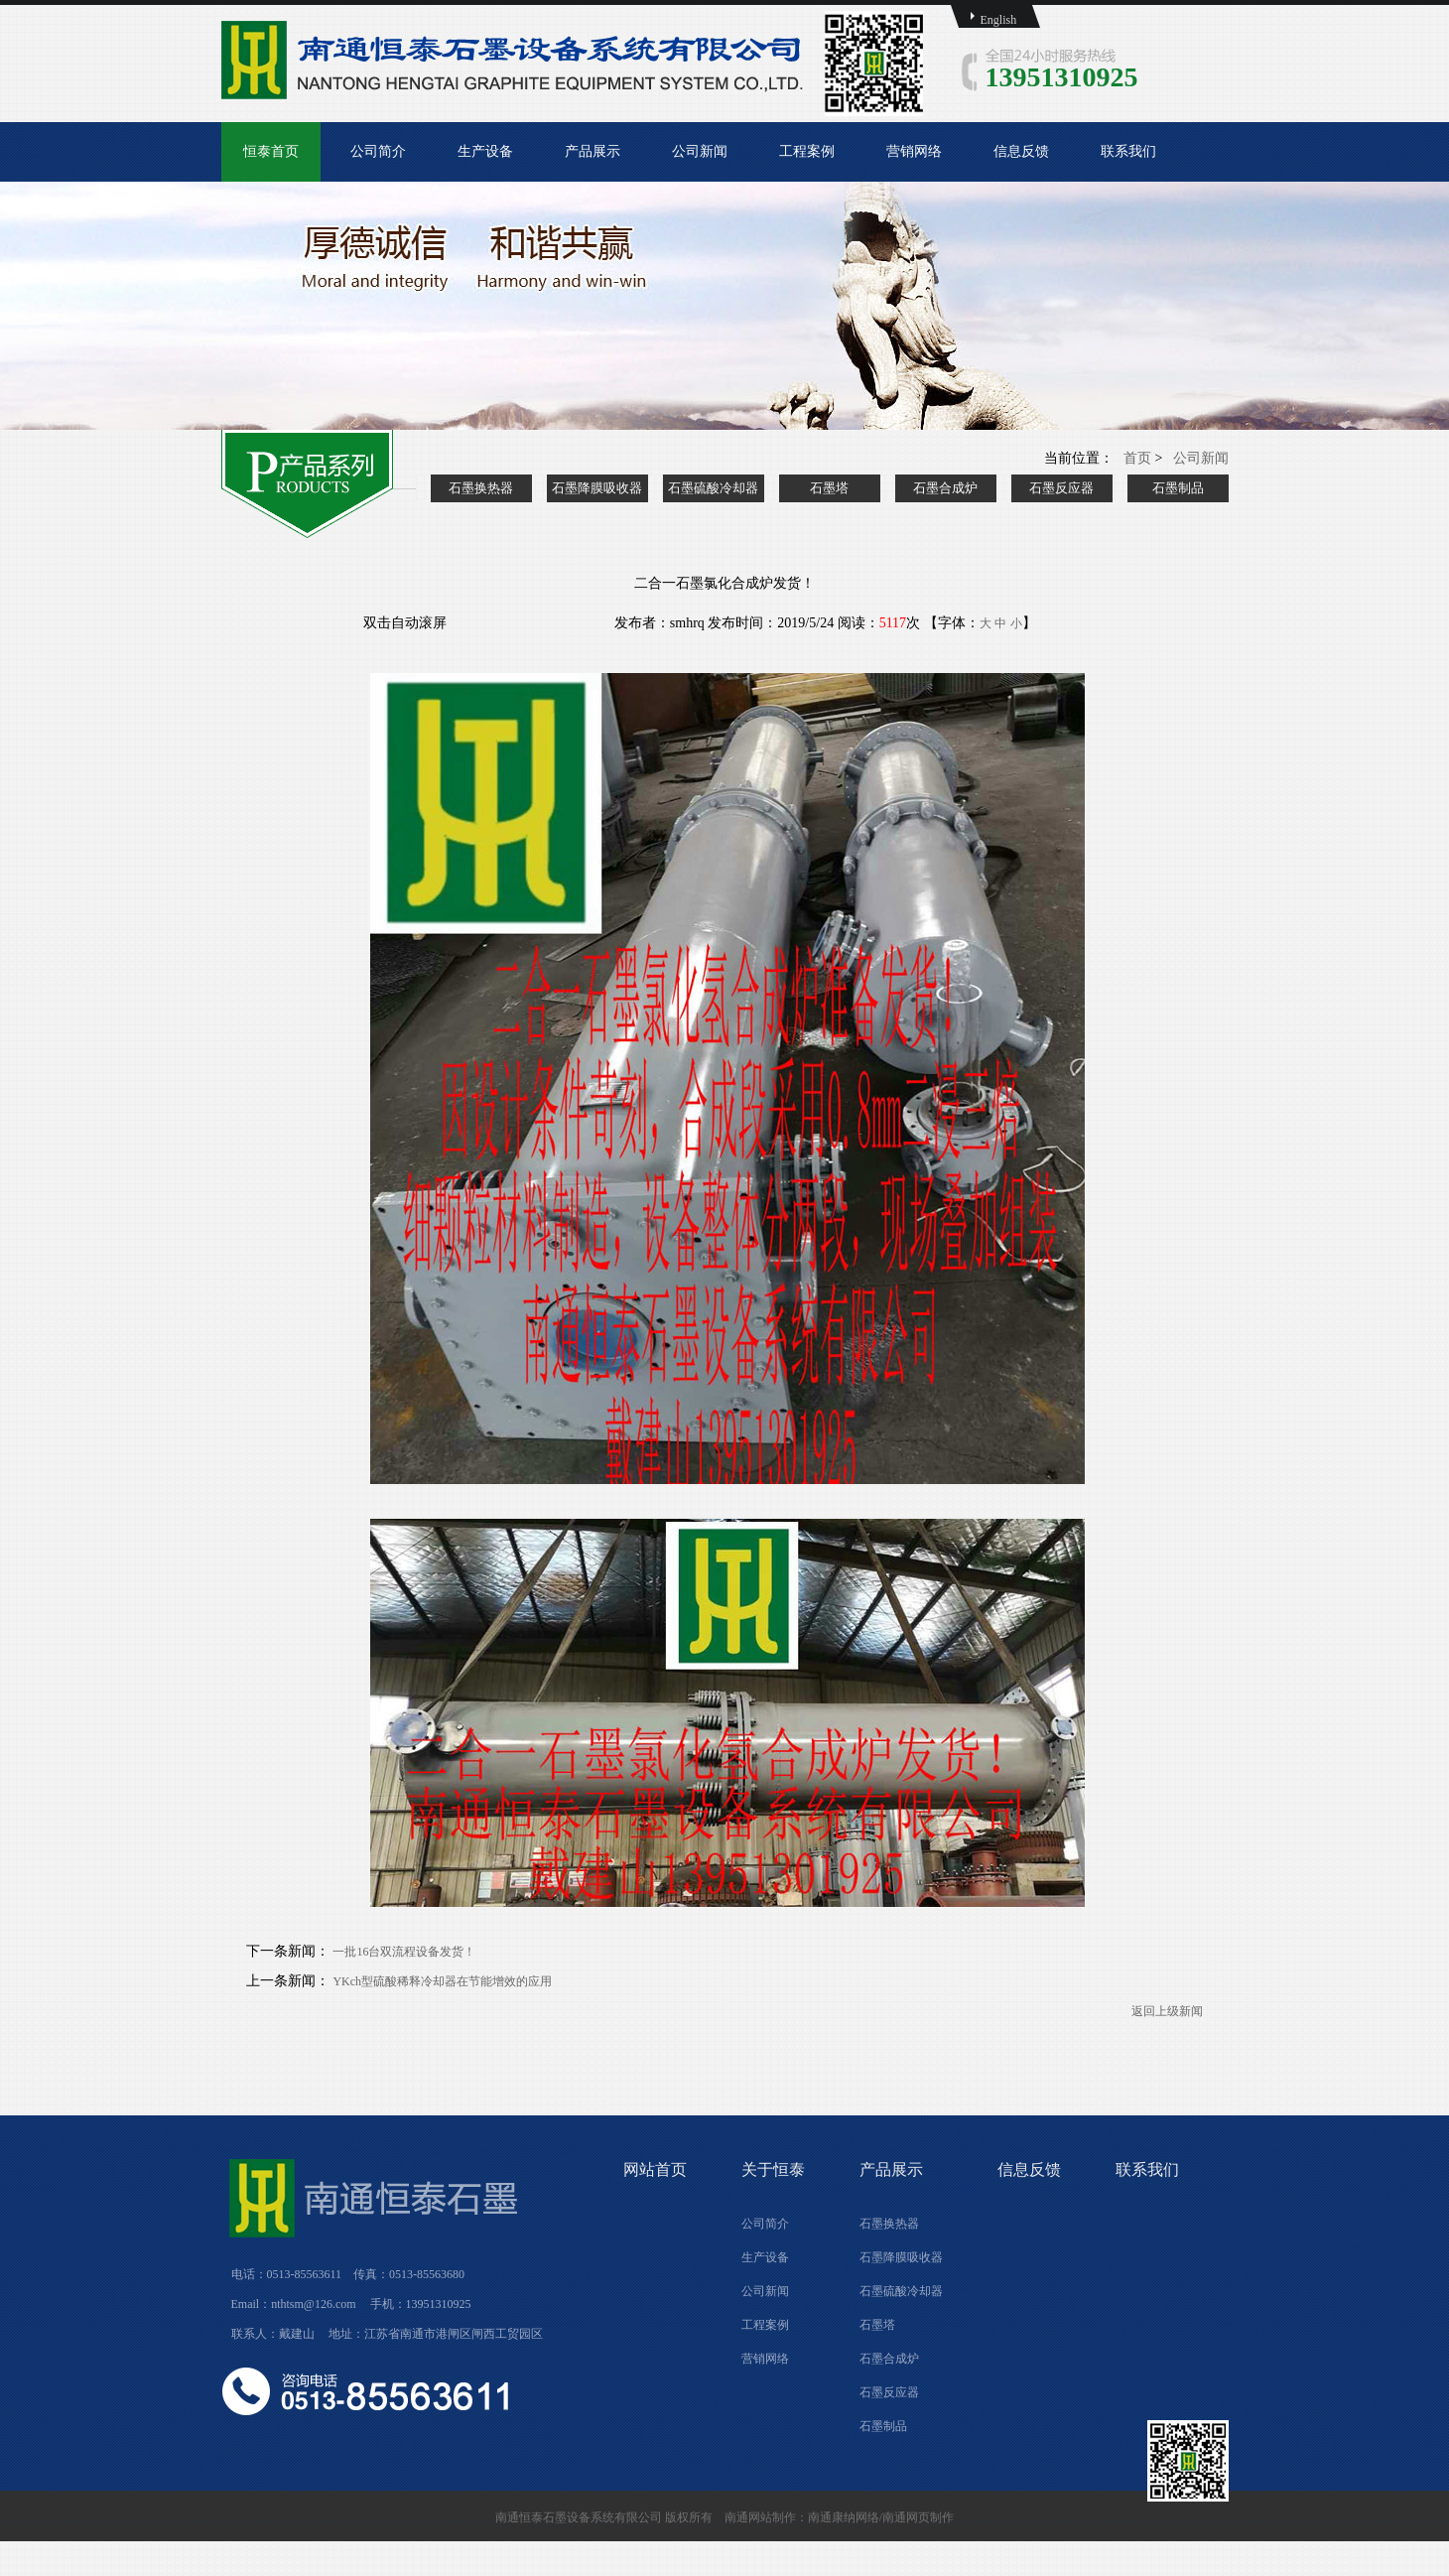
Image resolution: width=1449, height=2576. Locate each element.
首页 (1137, 458)
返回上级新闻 (1167, 2011)
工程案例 (807, 151)
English (999, 20)
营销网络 (914, 151)
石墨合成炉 (945, 487)
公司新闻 (699, 151)
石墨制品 (1178, 487)
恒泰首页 (271, 151)
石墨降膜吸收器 (597, 487)
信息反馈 (1021, 151)
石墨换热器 (481, 487)
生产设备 (485, 151)
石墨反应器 (1061, 487)
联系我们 (1128, 151)
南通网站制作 (760, 2517)
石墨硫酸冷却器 (713, 487)
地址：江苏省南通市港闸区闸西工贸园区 (436, 2334)
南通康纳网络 (843, 2517)
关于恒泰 (773, 2169)
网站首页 (655, 2169)
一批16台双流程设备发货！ (403, 1952)
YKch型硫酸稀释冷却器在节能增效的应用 (443, 1981)
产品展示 (592, 151)
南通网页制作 (918, 2517)
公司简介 (378, 151)
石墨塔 (829, 487)
